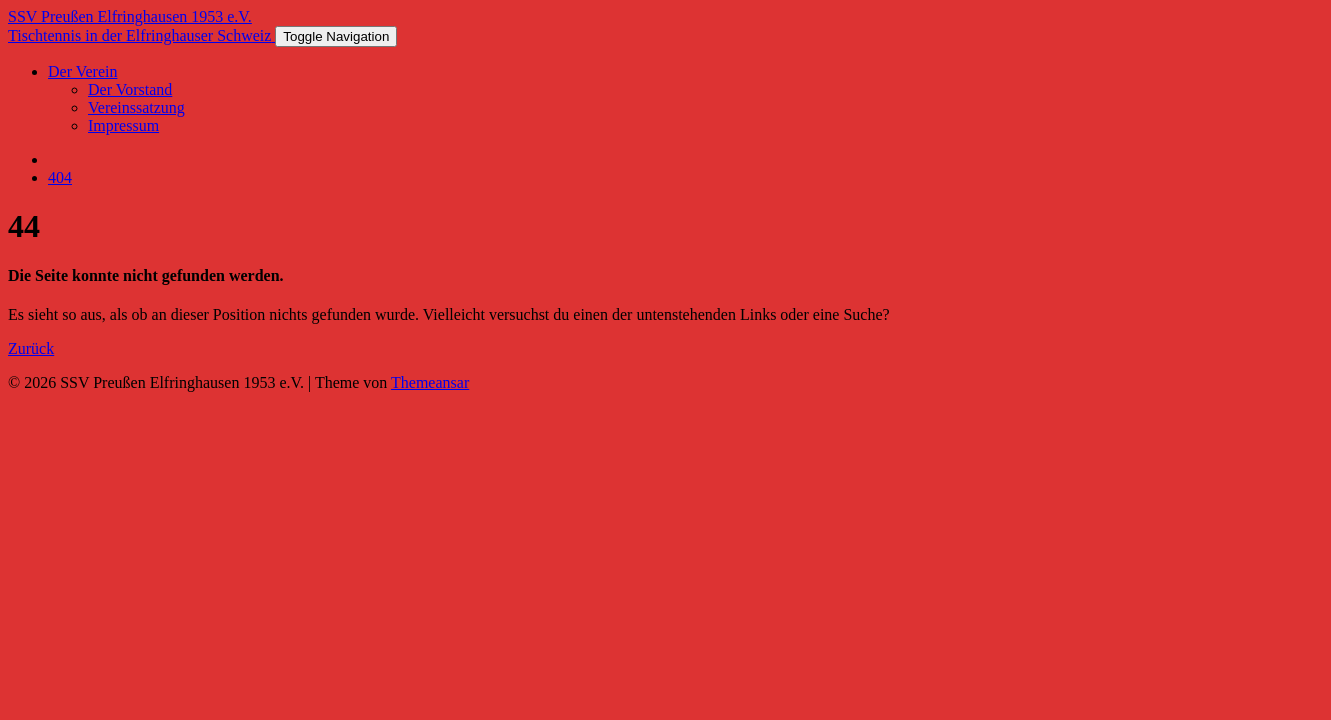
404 (60, 177)
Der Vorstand (130, 89)
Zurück (31, 348)
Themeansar (430, 382)
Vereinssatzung (136, 107)
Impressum (123, 125)
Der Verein (82, 71)
